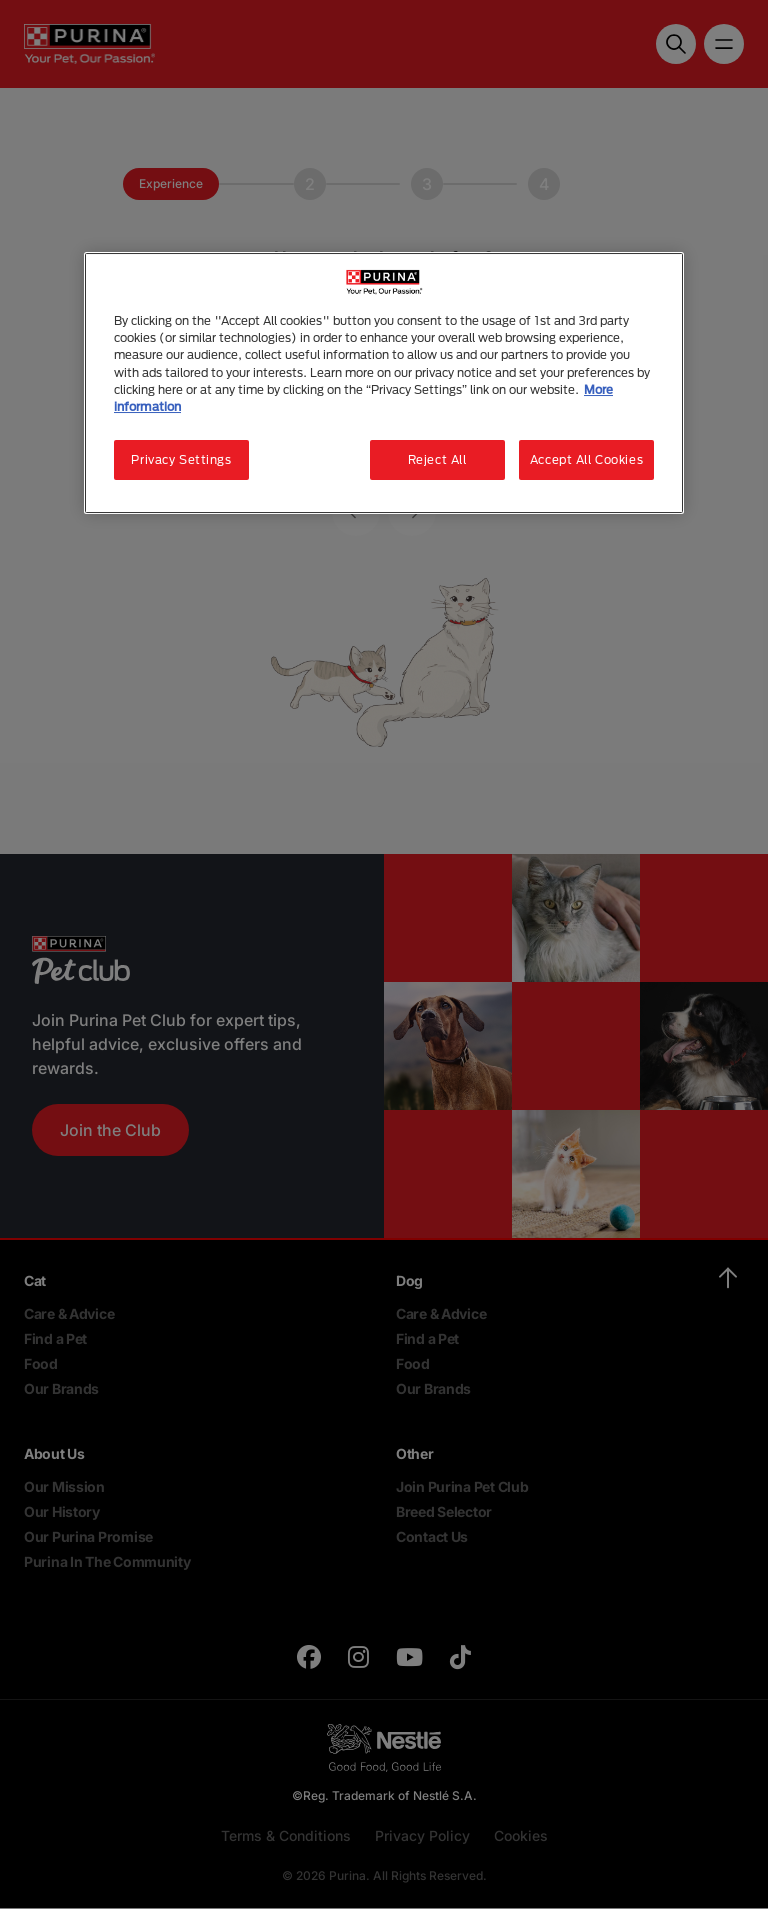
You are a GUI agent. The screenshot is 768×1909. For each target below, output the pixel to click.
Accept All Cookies (586, 459)
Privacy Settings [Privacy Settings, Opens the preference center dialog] (181, 459)
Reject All (437, 459)
